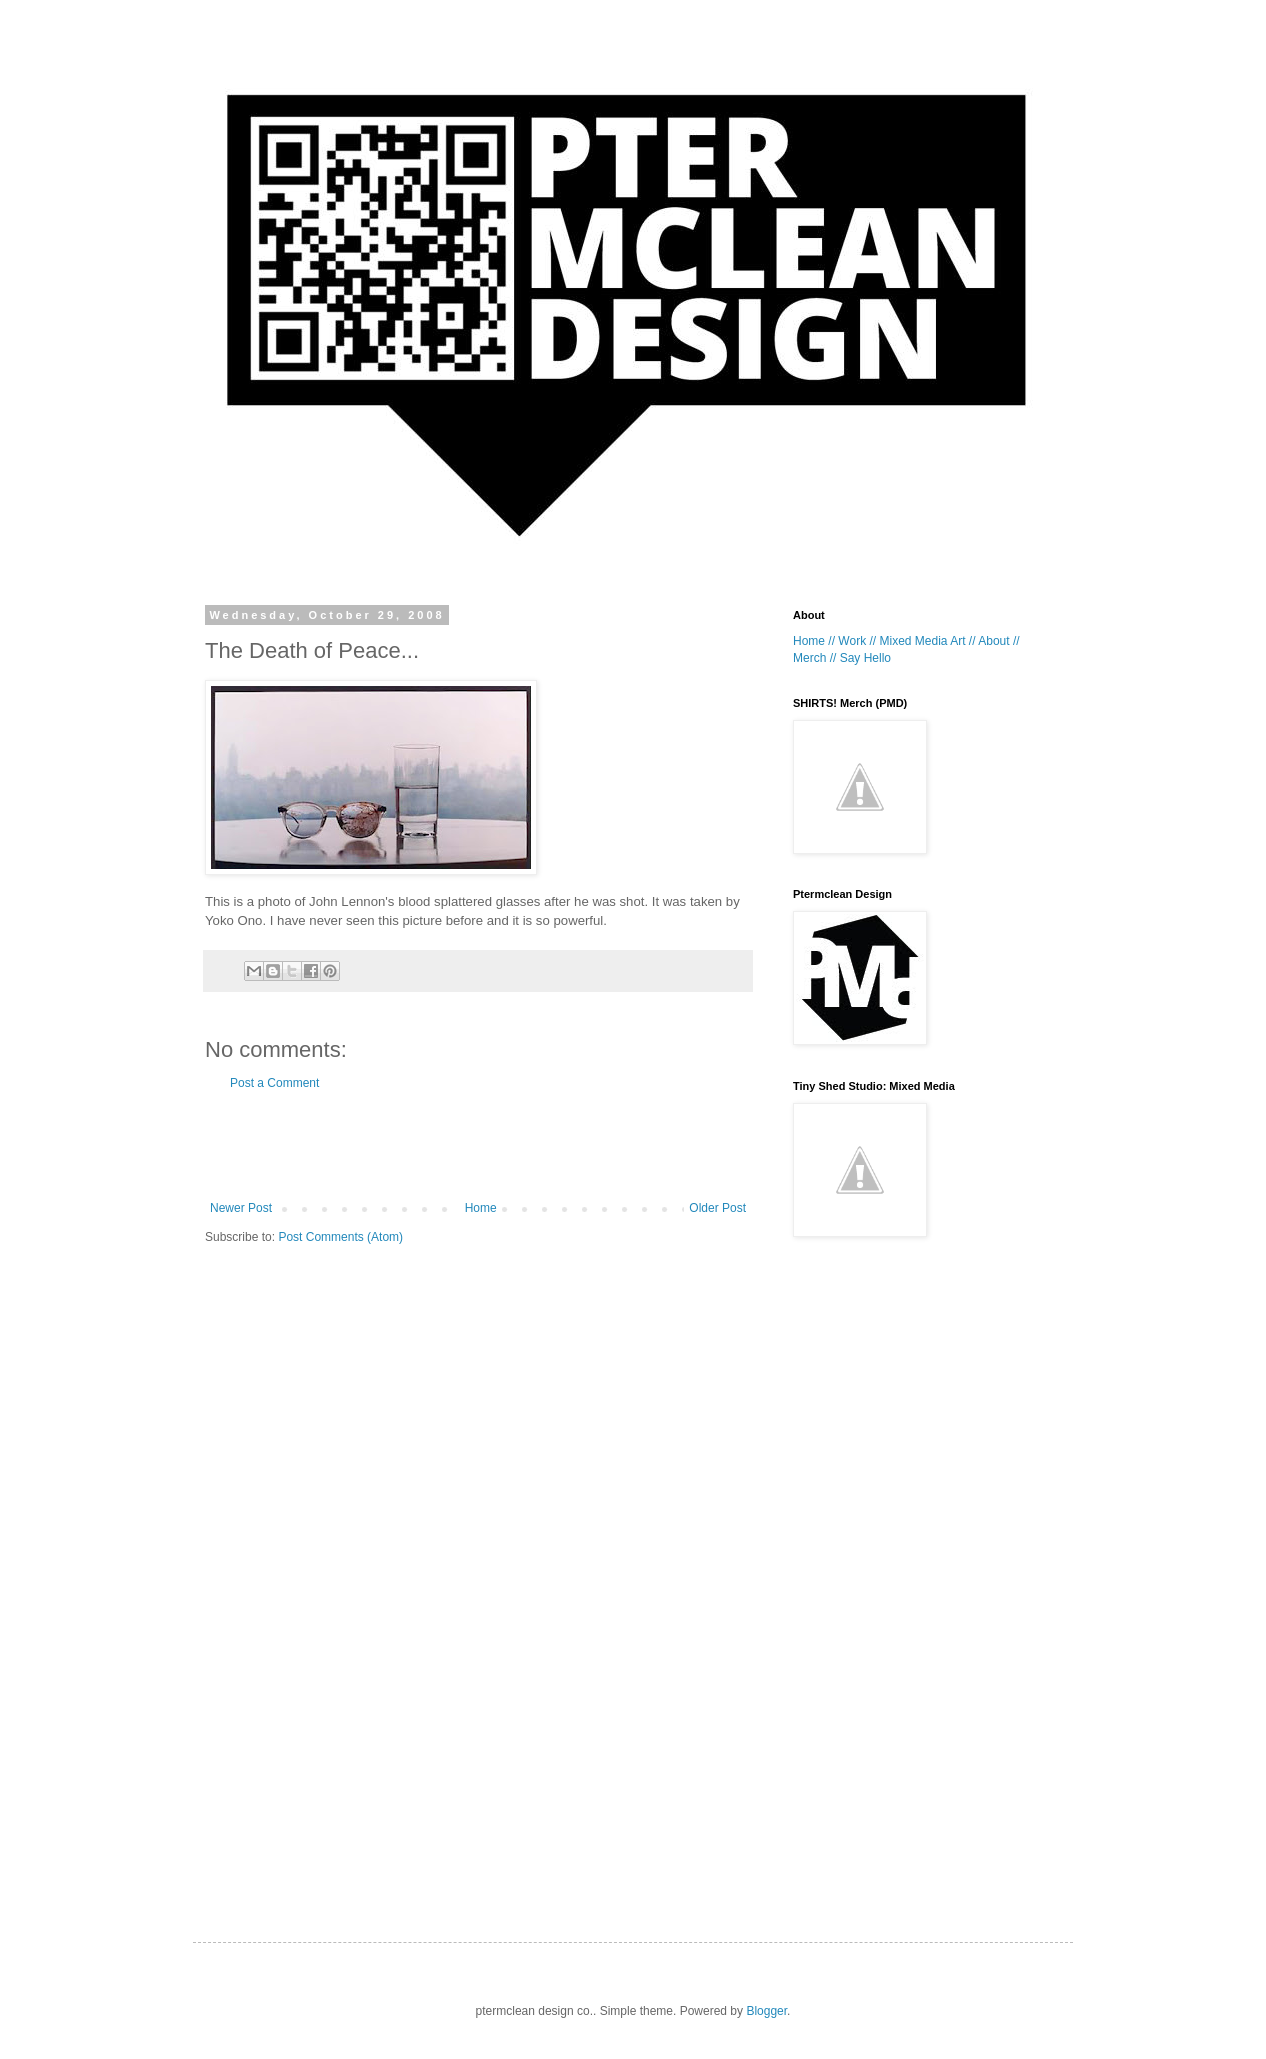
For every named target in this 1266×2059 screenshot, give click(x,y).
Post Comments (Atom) (340, 1237)
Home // (814, 641)
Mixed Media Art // (927, 641)
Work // (857, 641)
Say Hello (865, 658)
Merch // (814, 658)
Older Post (717, 1208)
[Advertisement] (478, 1146)
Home (481, 1208)
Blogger (766, 2011)
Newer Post (241, 1208)
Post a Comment (274, 1083)
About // (998, 641)
